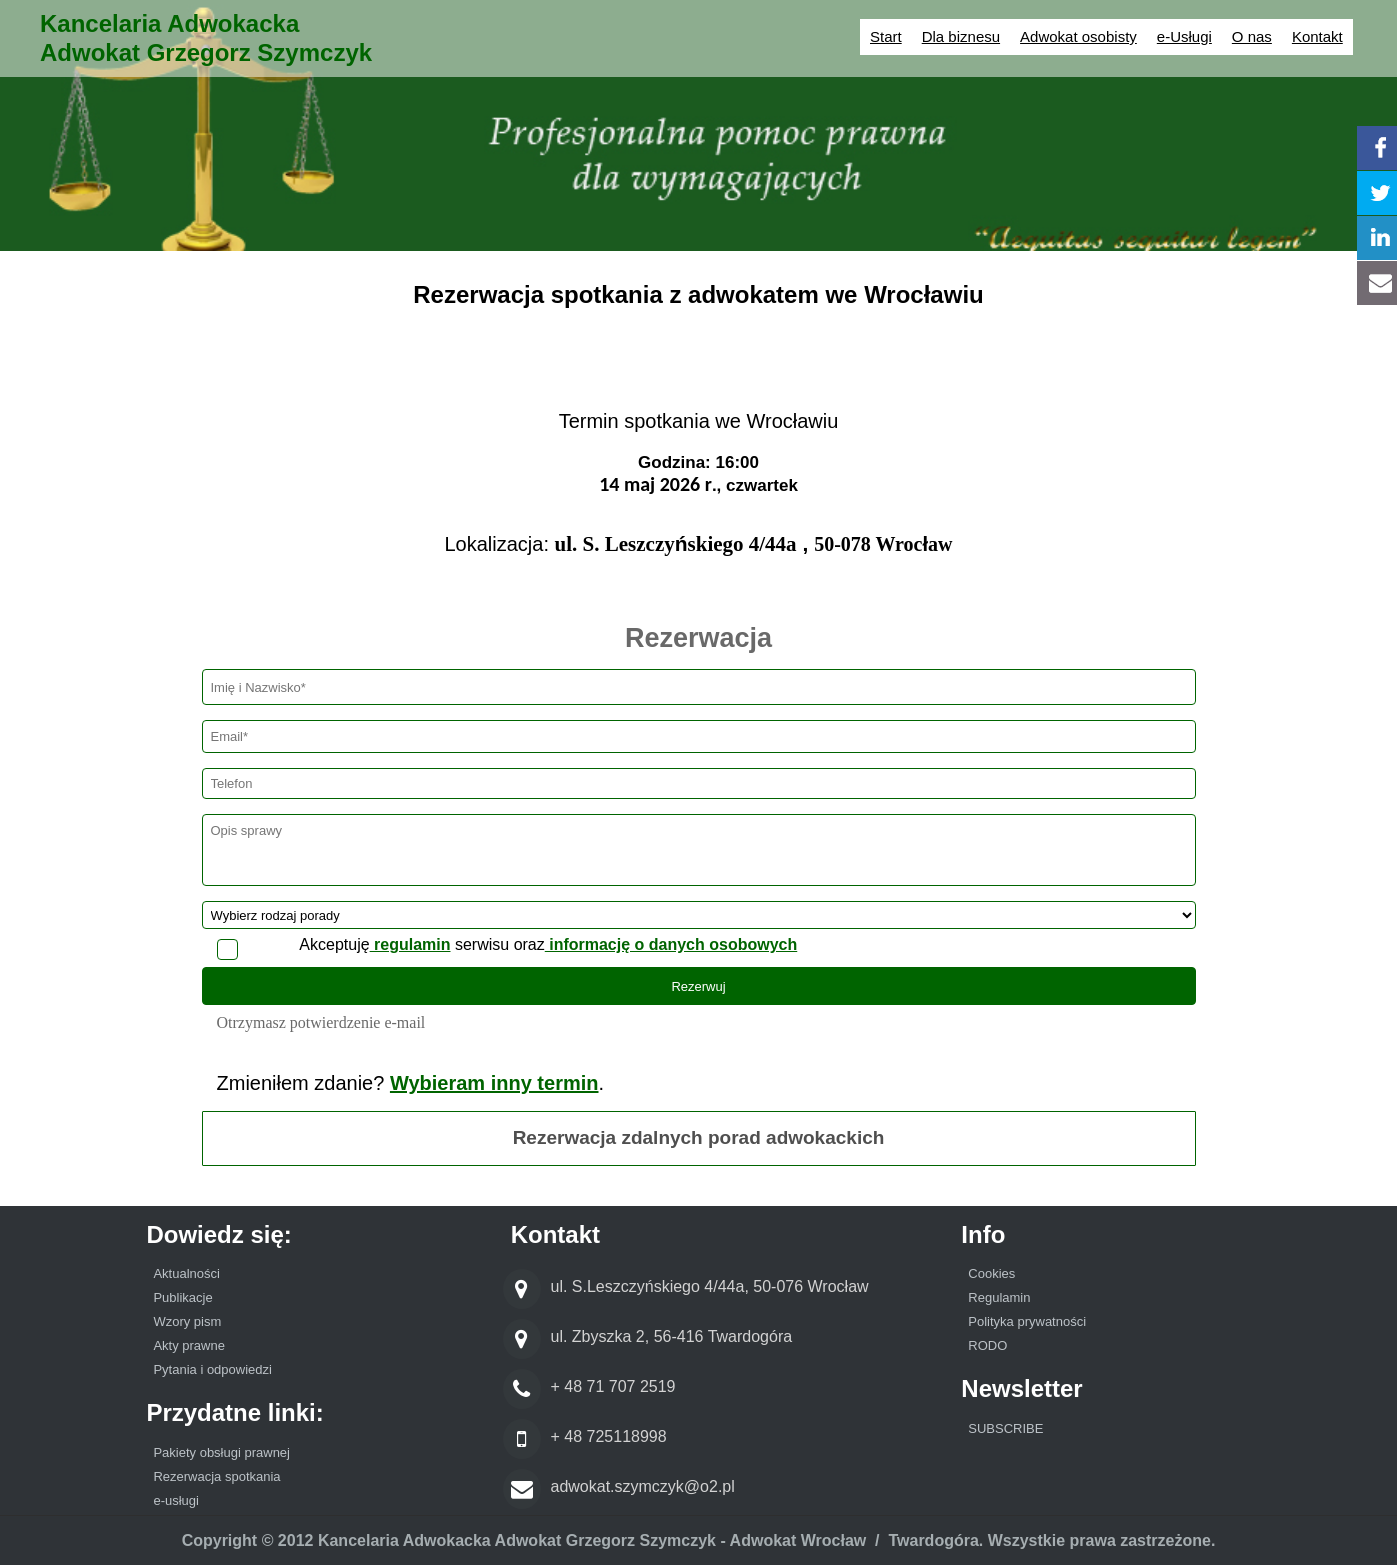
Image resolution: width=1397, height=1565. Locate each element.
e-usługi (176, 1500)
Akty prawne (189, 1345)
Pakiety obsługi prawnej (221, 1452)
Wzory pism (187, 1321)
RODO (987, 1345)
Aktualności (188, 1273)
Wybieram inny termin (494, 1083)
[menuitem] (297, 1276)
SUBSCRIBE (1005, 1428)
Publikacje (182, 1297)
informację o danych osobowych (671, 944)
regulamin (410, 944)
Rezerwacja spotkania (216, 1476)
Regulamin (999, 1297)
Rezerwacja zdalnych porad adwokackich (699, 1137)
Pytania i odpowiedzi (212, 1369)
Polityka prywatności (1027, 1321)
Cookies (991, 1273)
